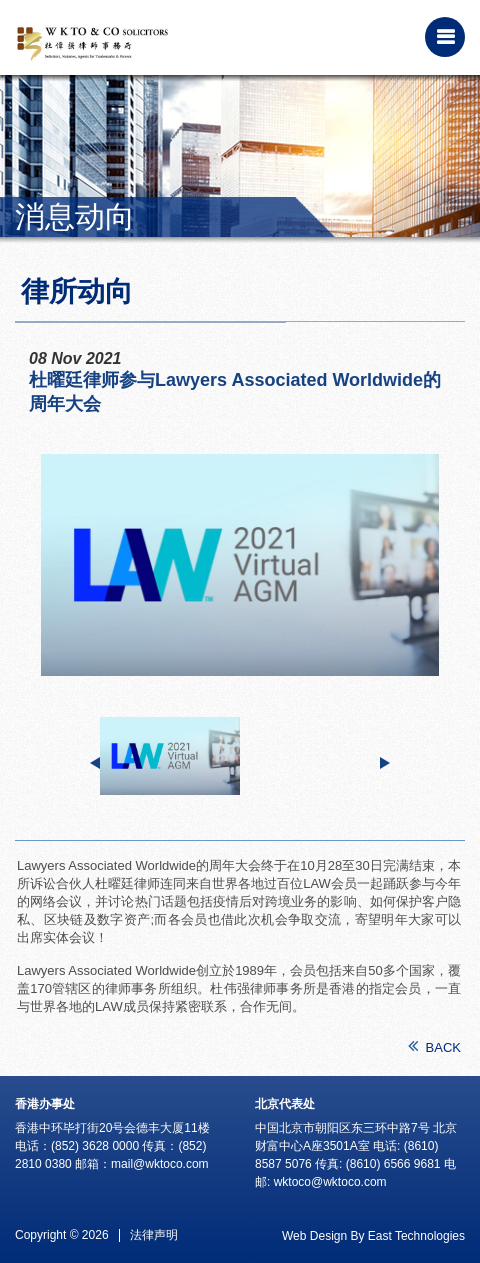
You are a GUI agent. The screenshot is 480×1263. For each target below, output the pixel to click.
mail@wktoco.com (160, 1164)
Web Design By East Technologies (373, 1236)
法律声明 (154, 1235)
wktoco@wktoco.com (330, 1182)
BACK (434, 1046)
